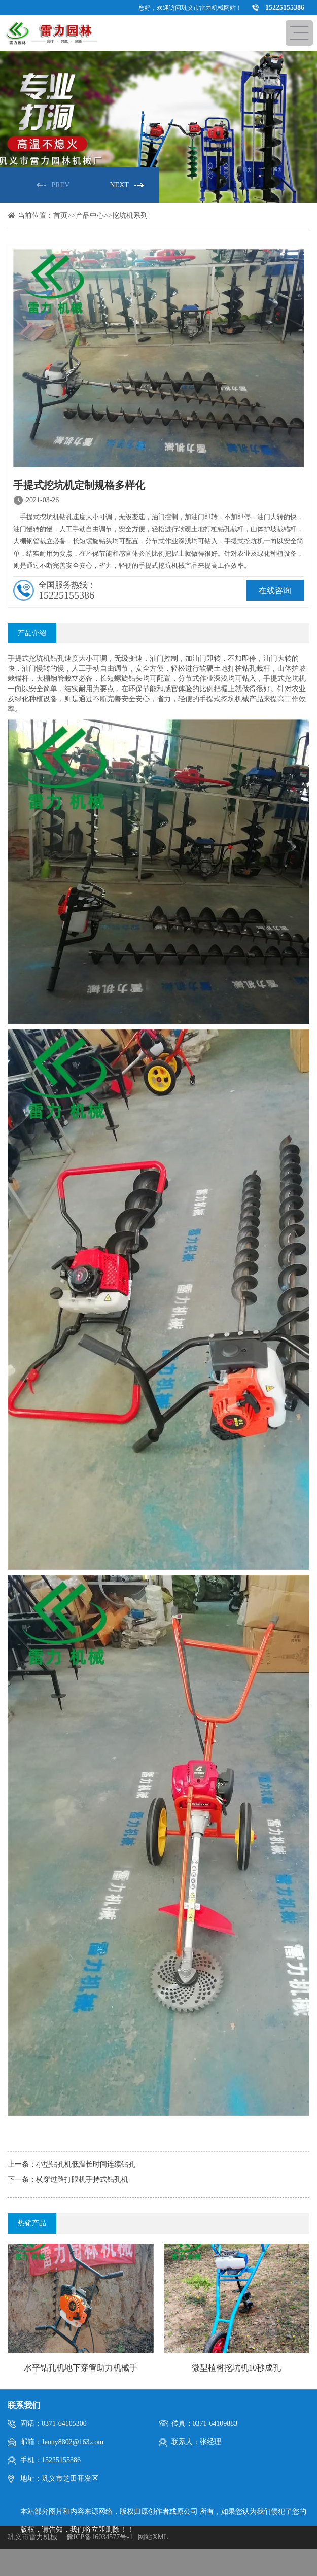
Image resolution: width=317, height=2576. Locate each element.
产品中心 (90, 215)
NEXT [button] (119, 185)
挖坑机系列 (130, 215)
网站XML (153, 2537)
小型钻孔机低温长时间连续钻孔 (85, 2164)
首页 (60, 215)
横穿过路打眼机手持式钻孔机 (82, 2179)
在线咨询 (275, 590)
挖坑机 (39, 658)
